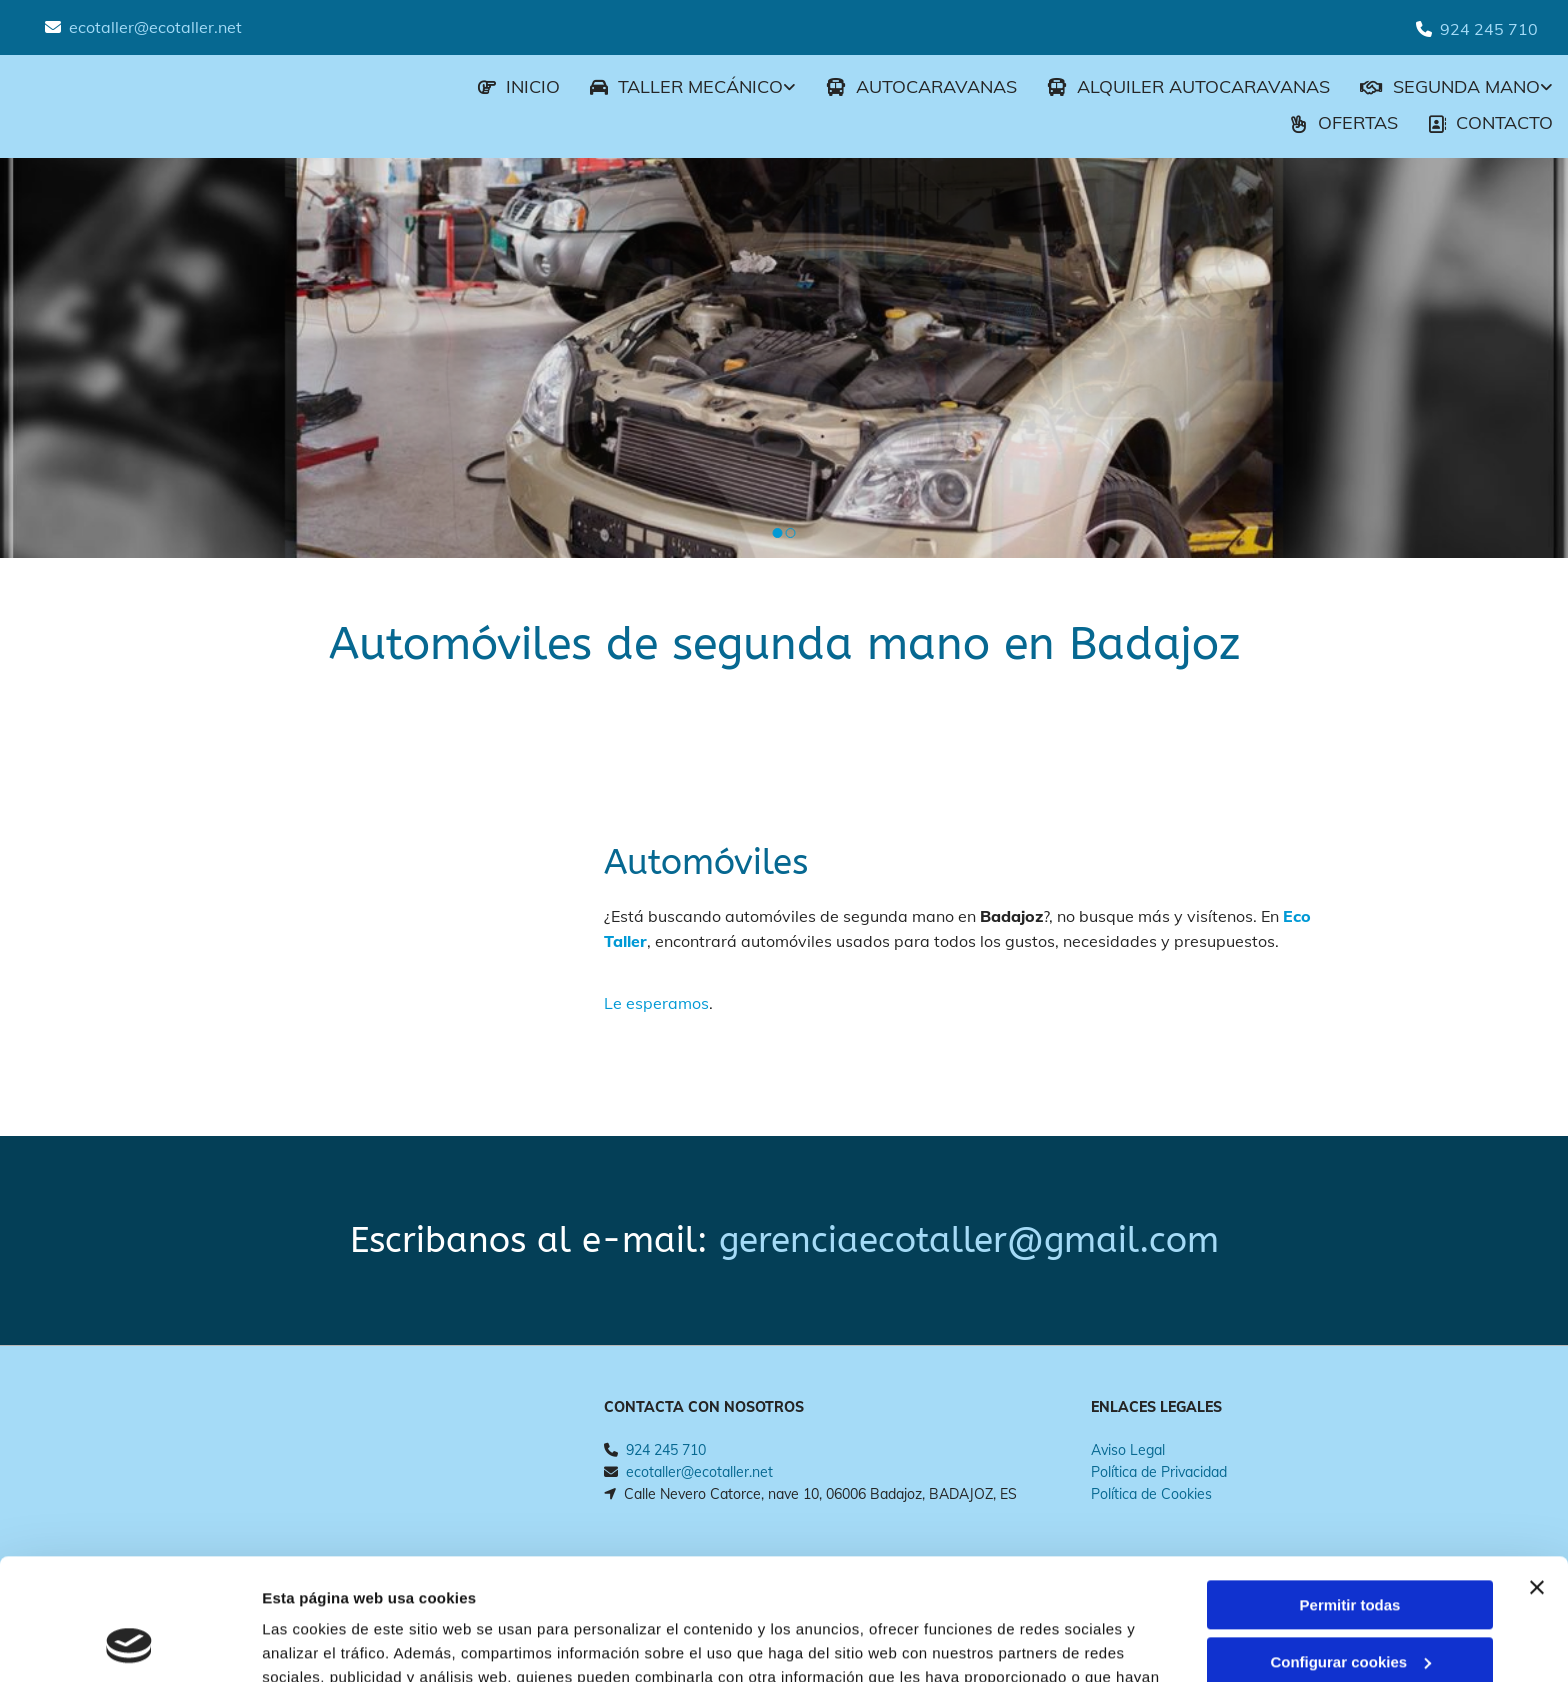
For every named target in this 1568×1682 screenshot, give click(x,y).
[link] (678, 88)
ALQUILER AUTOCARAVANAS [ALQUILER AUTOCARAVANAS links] (1188, 86)
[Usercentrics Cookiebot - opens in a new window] (129, 1643)
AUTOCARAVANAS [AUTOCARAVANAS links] (921, 86)
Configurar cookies (1350, 1547)
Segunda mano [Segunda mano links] (1450, 86)
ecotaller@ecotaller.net (155, 27)
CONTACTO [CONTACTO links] (1490, 122)
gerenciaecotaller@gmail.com (969, 1240)
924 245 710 (1489, 29)
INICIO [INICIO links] (519, 86)
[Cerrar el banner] (1537, 1474)
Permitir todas (1350, 1491)
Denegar (1350, 1604)
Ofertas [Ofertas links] (1344, 122)
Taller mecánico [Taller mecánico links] (686, 86)
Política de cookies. (769, 1587)
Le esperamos (656, 1003)
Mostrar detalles (320, 1642)
